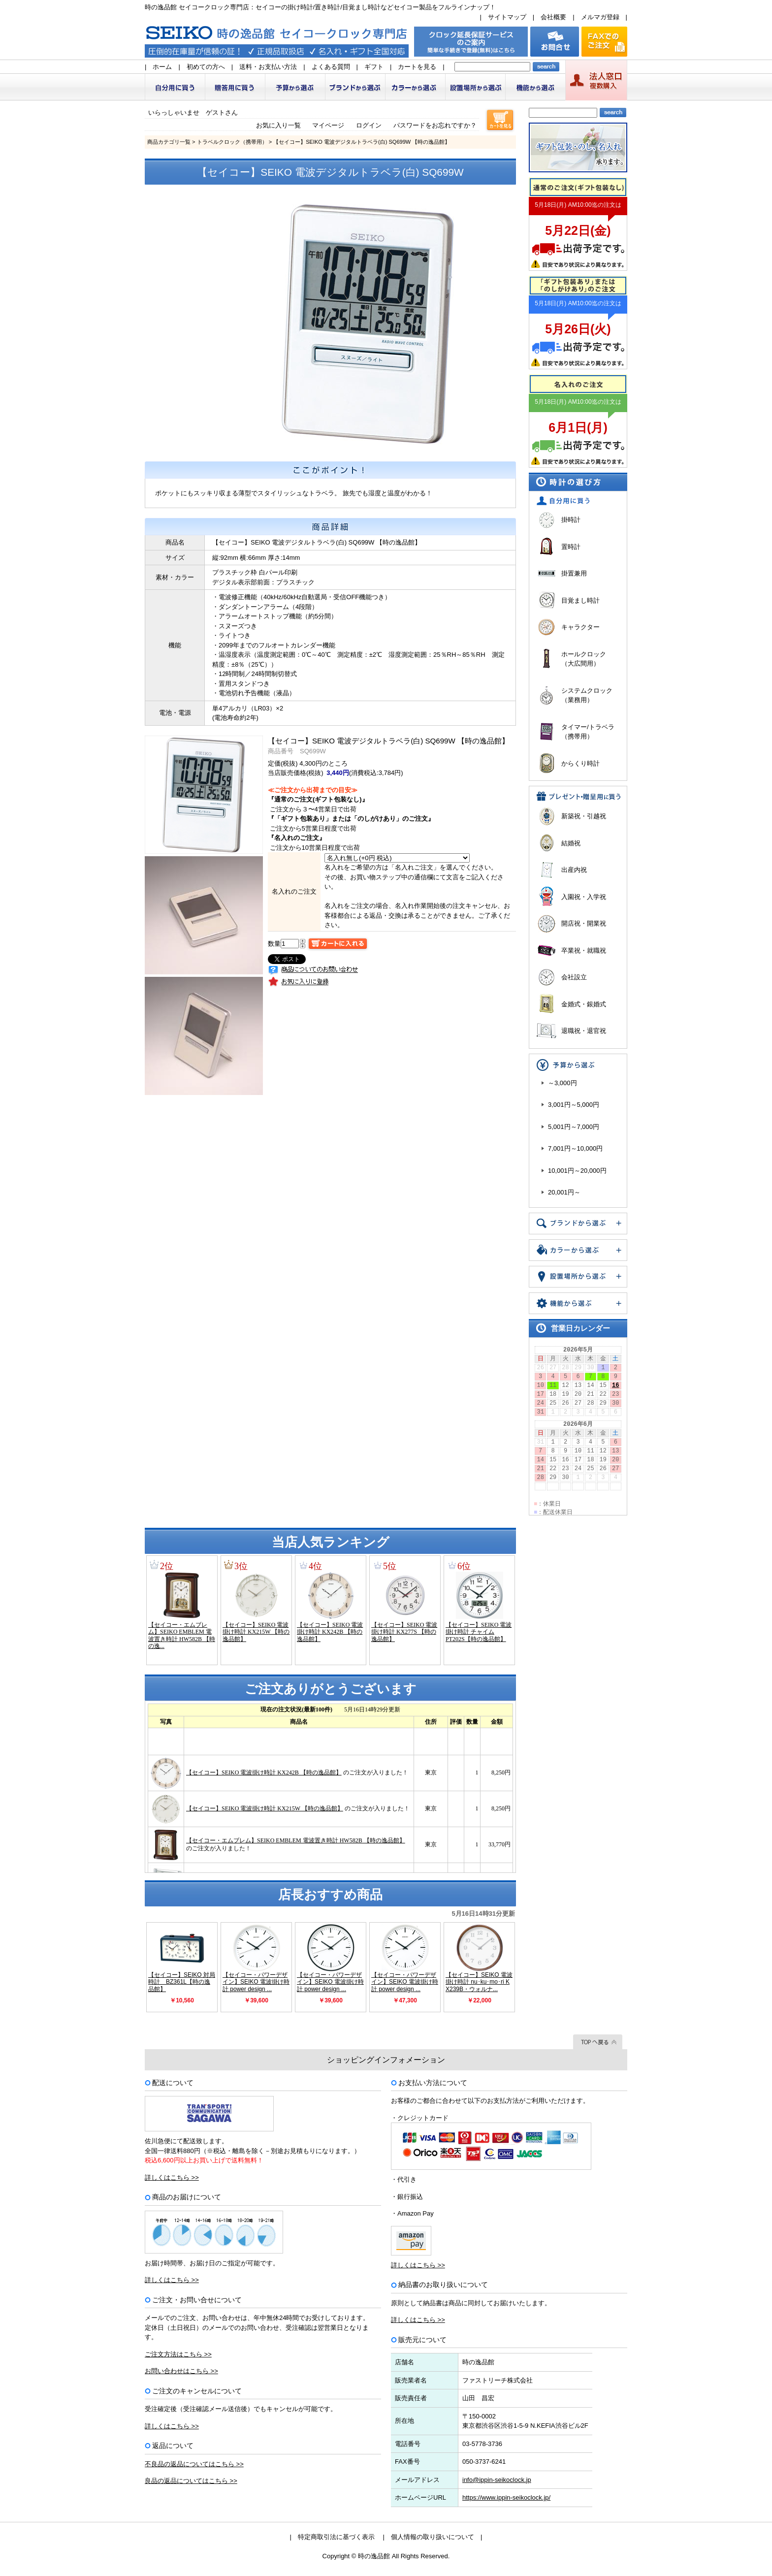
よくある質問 (331, 66)
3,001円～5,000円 (573, 1104)
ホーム (162, 66)
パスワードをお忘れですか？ (435, 125)
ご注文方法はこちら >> (178, 2354)
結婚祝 (570, 843)
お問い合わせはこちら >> (181, 2371)
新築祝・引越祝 (583, 816)
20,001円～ (564, 1192)
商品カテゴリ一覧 (169, 142)
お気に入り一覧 (278, 125)
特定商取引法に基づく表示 (336, 2537)
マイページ (328, 125)
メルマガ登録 (600, 17)
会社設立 (574, 977)
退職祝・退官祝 (583, 1030)
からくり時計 (580, 763)
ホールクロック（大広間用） (583, 659)
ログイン (369, 125)
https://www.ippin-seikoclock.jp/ (506, 2497)
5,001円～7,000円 (573, 1126)
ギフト (374, 66)
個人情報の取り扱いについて (432, 2537)
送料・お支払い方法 (268, 66)
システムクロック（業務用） (586, 695)
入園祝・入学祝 (583, 897)
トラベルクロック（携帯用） (232, 142)
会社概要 (553, 17)
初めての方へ (206, 66)
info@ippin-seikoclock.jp (496, 2479)
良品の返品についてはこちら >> (191, 2480)
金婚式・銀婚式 (583, 1004)
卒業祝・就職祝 (583, 950)
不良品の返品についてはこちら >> (194, 2464)
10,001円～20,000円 (577, 1170)
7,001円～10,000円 (575, 1148)
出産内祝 (574, 869)
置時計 (570, 546)
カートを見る (417, 66)
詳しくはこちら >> (172, 2177)
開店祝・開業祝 (583, 923)
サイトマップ (507, 17)
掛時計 (570, 519)
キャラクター (580, 627)
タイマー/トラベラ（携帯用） (587, 732)
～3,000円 (562, 1083)
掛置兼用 (574, 573)
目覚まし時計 (580, 600)
